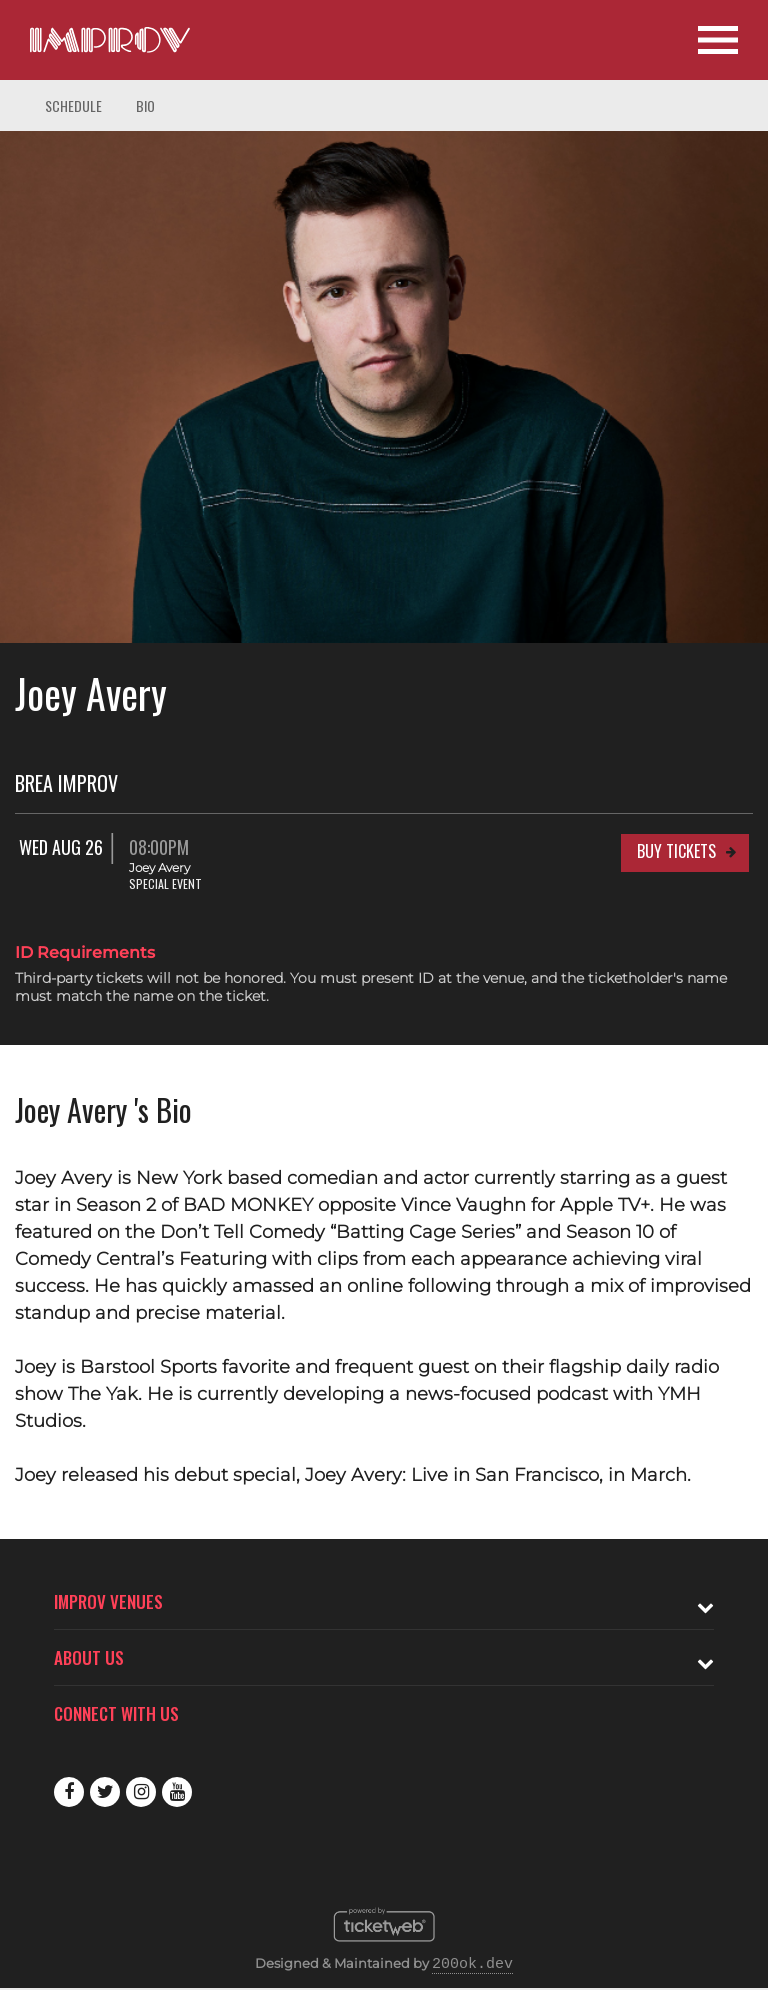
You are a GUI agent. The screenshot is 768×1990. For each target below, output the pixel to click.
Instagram (141, 1792)
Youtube (177, 1792)
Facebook (69, 1792)
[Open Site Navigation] (718, 40)
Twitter (105, 1792)
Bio (145, 105)
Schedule (73, 105)
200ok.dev (472, 1965)
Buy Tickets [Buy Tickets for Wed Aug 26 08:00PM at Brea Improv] (676, 851)
